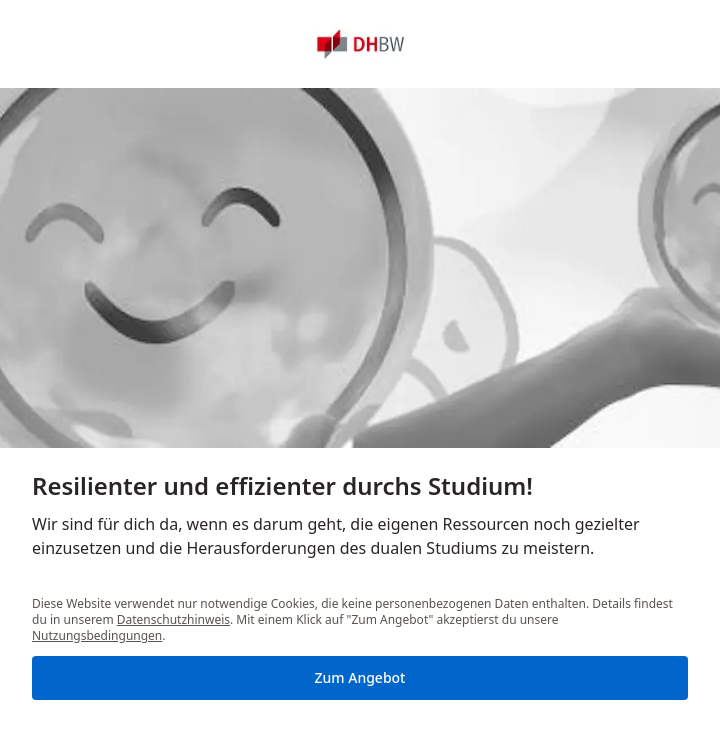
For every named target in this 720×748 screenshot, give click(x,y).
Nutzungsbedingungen (97, 635)
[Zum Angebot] (360, 678)
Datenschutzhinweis (173, 619)
